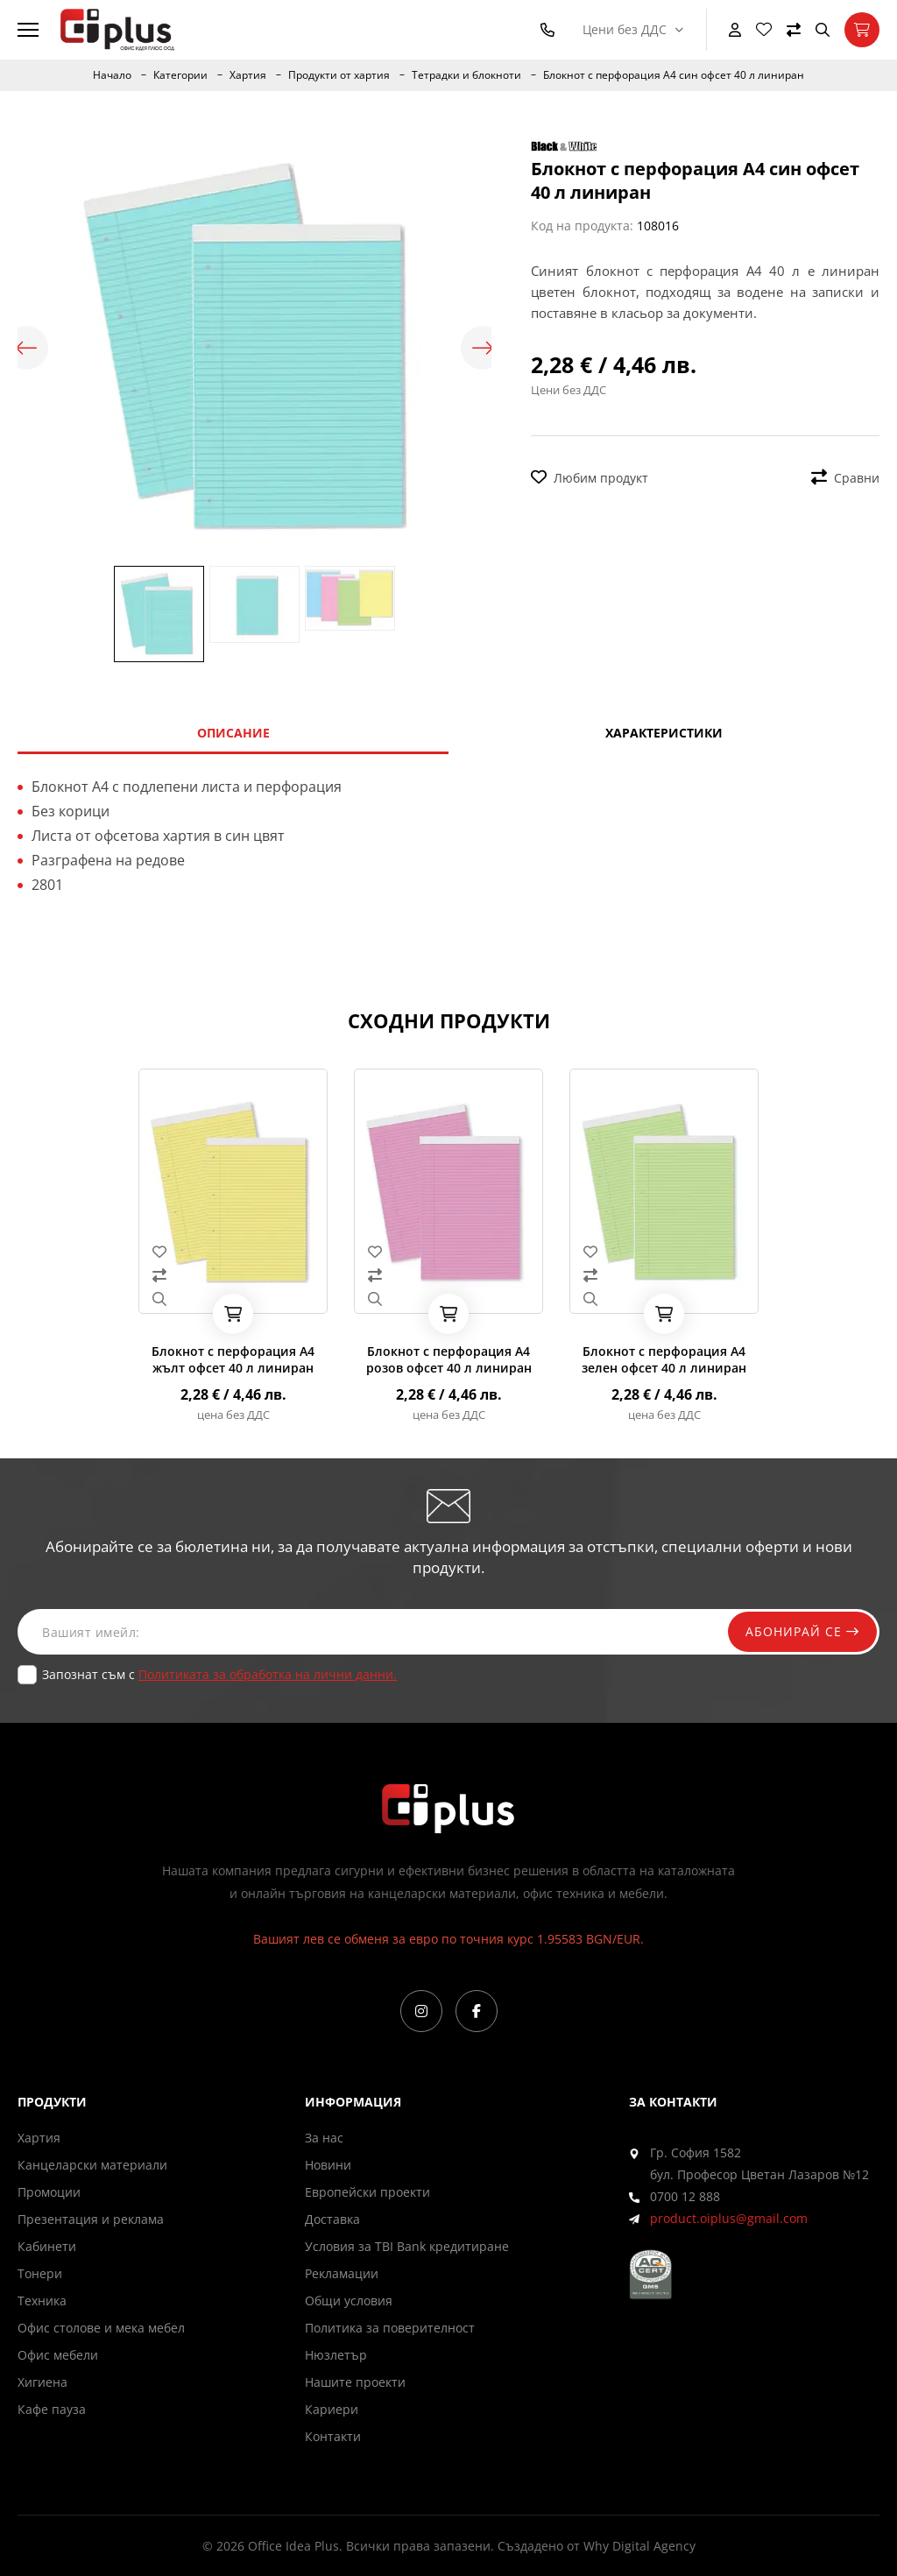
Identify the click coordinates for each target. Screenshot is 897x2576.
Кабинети (47, 2246)
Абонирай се (802, 1631)
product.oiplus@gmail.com (729, 2218)
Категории (180, 75)
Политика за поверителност (390, 2327)
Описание (233, 732)
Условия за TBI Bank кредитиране (407, 2246)
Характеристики (664, 732)
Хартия (248, 75)
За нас (324, 2137)
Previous (26, 348)
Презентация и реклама (91, 2219)
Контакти (333, 2436)
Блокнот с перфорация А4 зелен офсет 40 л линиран (664, 1359)
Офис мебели (58, 2355)
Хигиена (42, 2382)
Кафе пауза (52, 2409)
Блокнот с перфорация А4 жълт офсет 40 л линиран (233, 1359)
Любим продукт (589, 477)
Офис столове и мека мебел (101, 2327)
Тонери (40, 2273)
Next (483, 348)
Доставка (332, 2219)
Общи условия (348, 2300)
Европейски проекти (367, 2192)
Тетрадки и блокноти (466, 75)
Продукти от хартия (339, 75)
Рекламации (341, 2273)
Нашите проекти (355, 2382)
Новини (328, 2164)
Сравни (845, 477)
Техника (42, 2300)
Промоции (49, 2192)
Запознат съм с (219, 1674)
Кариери (331, 2409)
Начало (112, 75)
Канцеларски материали (92, 2164)
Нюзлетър (336, 2355)
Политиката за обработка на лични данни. (267, 1674)
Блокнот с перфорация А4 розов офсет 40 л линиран (449, 1359)
